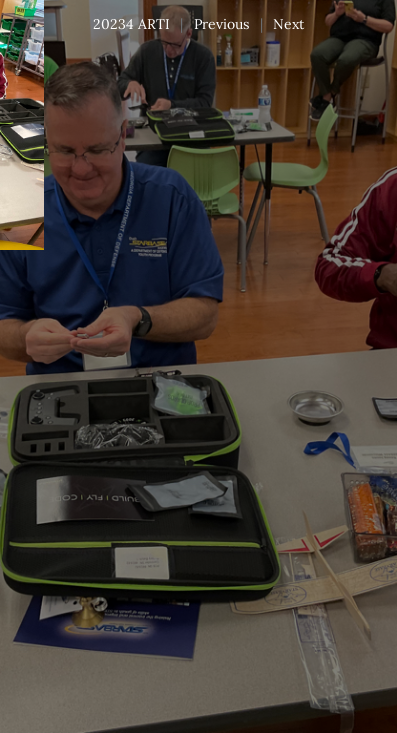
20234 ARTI (131, 24)
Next (288, 24)
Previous (221, 24)
